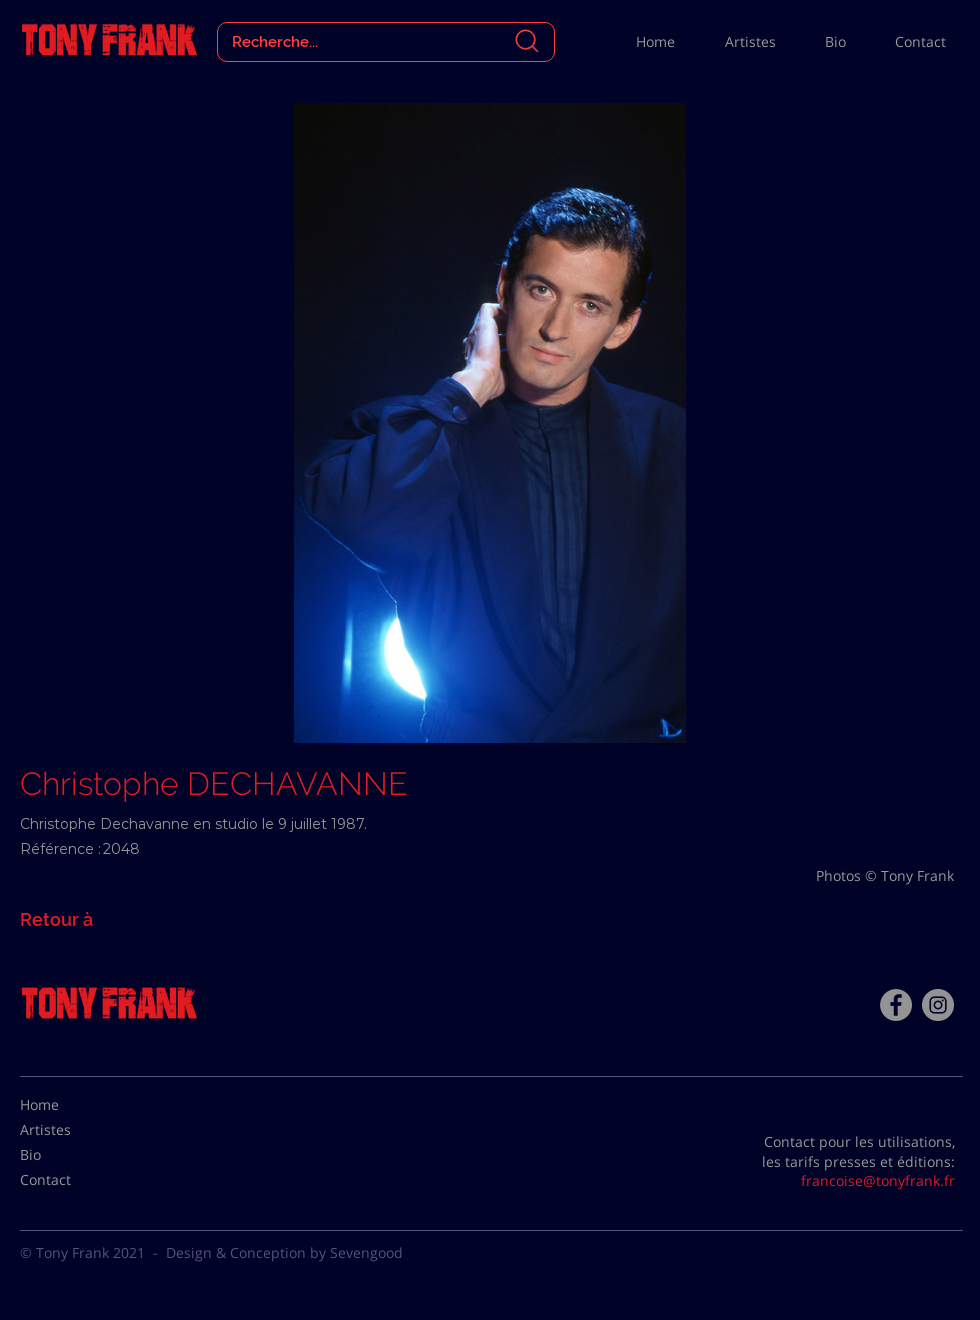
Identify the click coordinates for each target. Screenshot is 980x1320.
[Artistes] (70, 1130)
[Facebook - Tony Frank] (896, 1005)
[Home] (70, 1105)
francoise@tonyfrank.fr (878, 1180)
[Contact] (70, 1180)
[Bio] (70, 1155)
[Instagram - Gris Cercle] (938, 1005)
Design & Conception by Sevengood (284, 1252)
